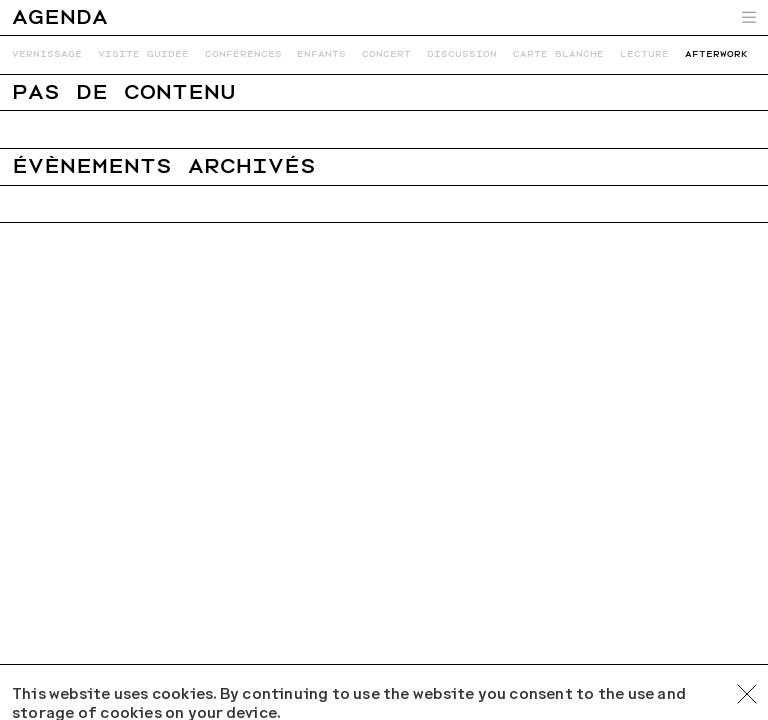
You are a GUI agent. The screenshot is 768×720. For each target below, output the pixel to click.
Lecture (644, 54)
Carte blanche (558, 54)
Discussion (462, 54)
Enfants (321, 54)
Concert (386, 54)
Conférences (243, 54)
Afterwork (716, 54)
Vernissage (47, 54)
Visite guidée (143, 54)
